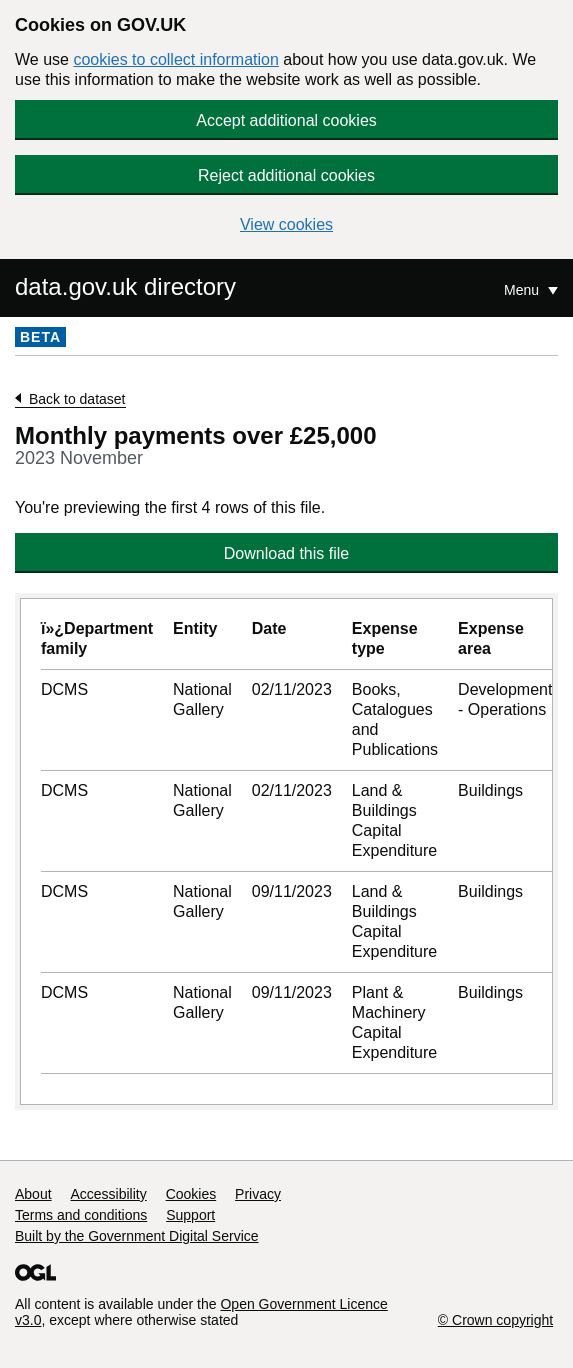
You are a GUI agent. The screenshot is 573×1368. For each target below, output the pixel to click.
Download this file (286, 553)
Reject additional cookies (286, 175)
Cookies (191, 1194)
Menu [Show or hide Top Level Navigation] (523, 290)
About (33, 1194)
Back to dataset (77, 399)
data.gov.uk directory (125, 286)
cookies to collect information (175, 59)
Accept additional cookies (286, 120)
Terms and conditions (81, 1215)
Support (190, 1215)
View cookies (286, 224)
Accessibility (108, 1194)
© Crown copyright (495, 1320)
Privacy (258, 1194)
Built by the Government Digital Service (137, 1236)
